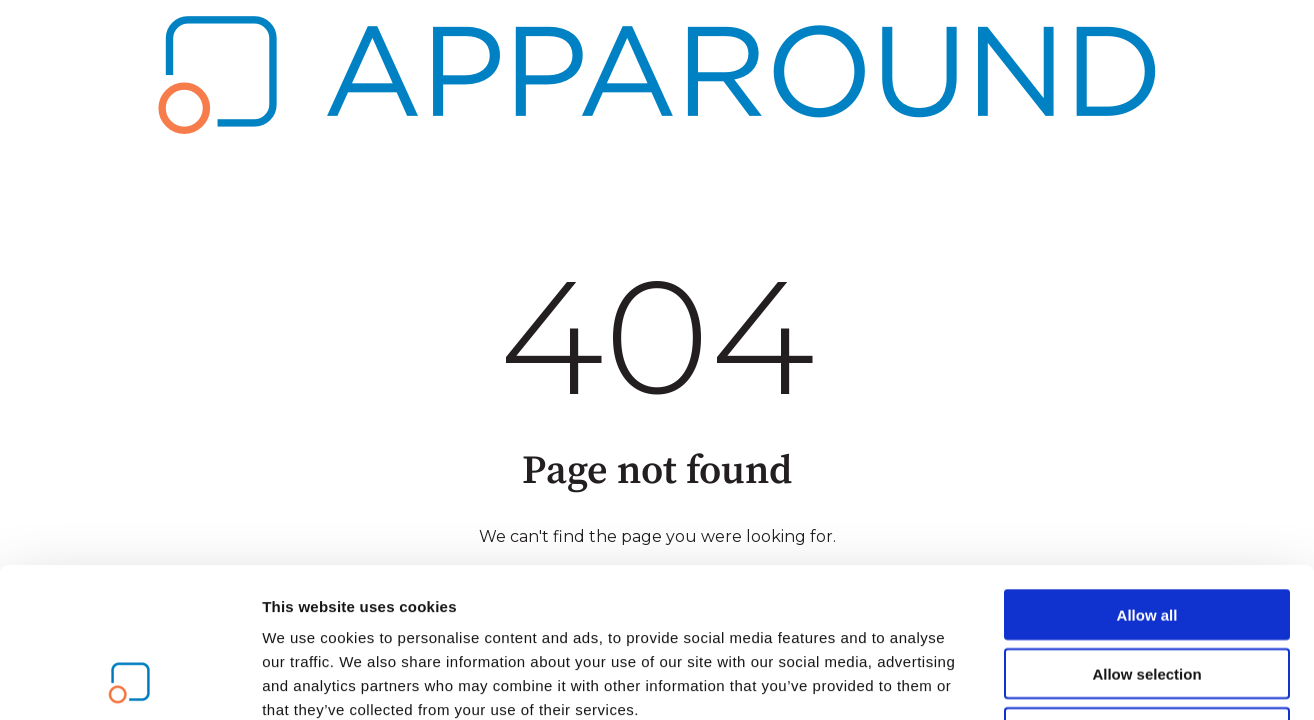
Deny (1147, 592)
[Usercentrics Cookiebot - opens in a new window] (129, 681)
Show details (1049, 680)
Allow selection (1146, 533)
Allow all (1147, 474)
